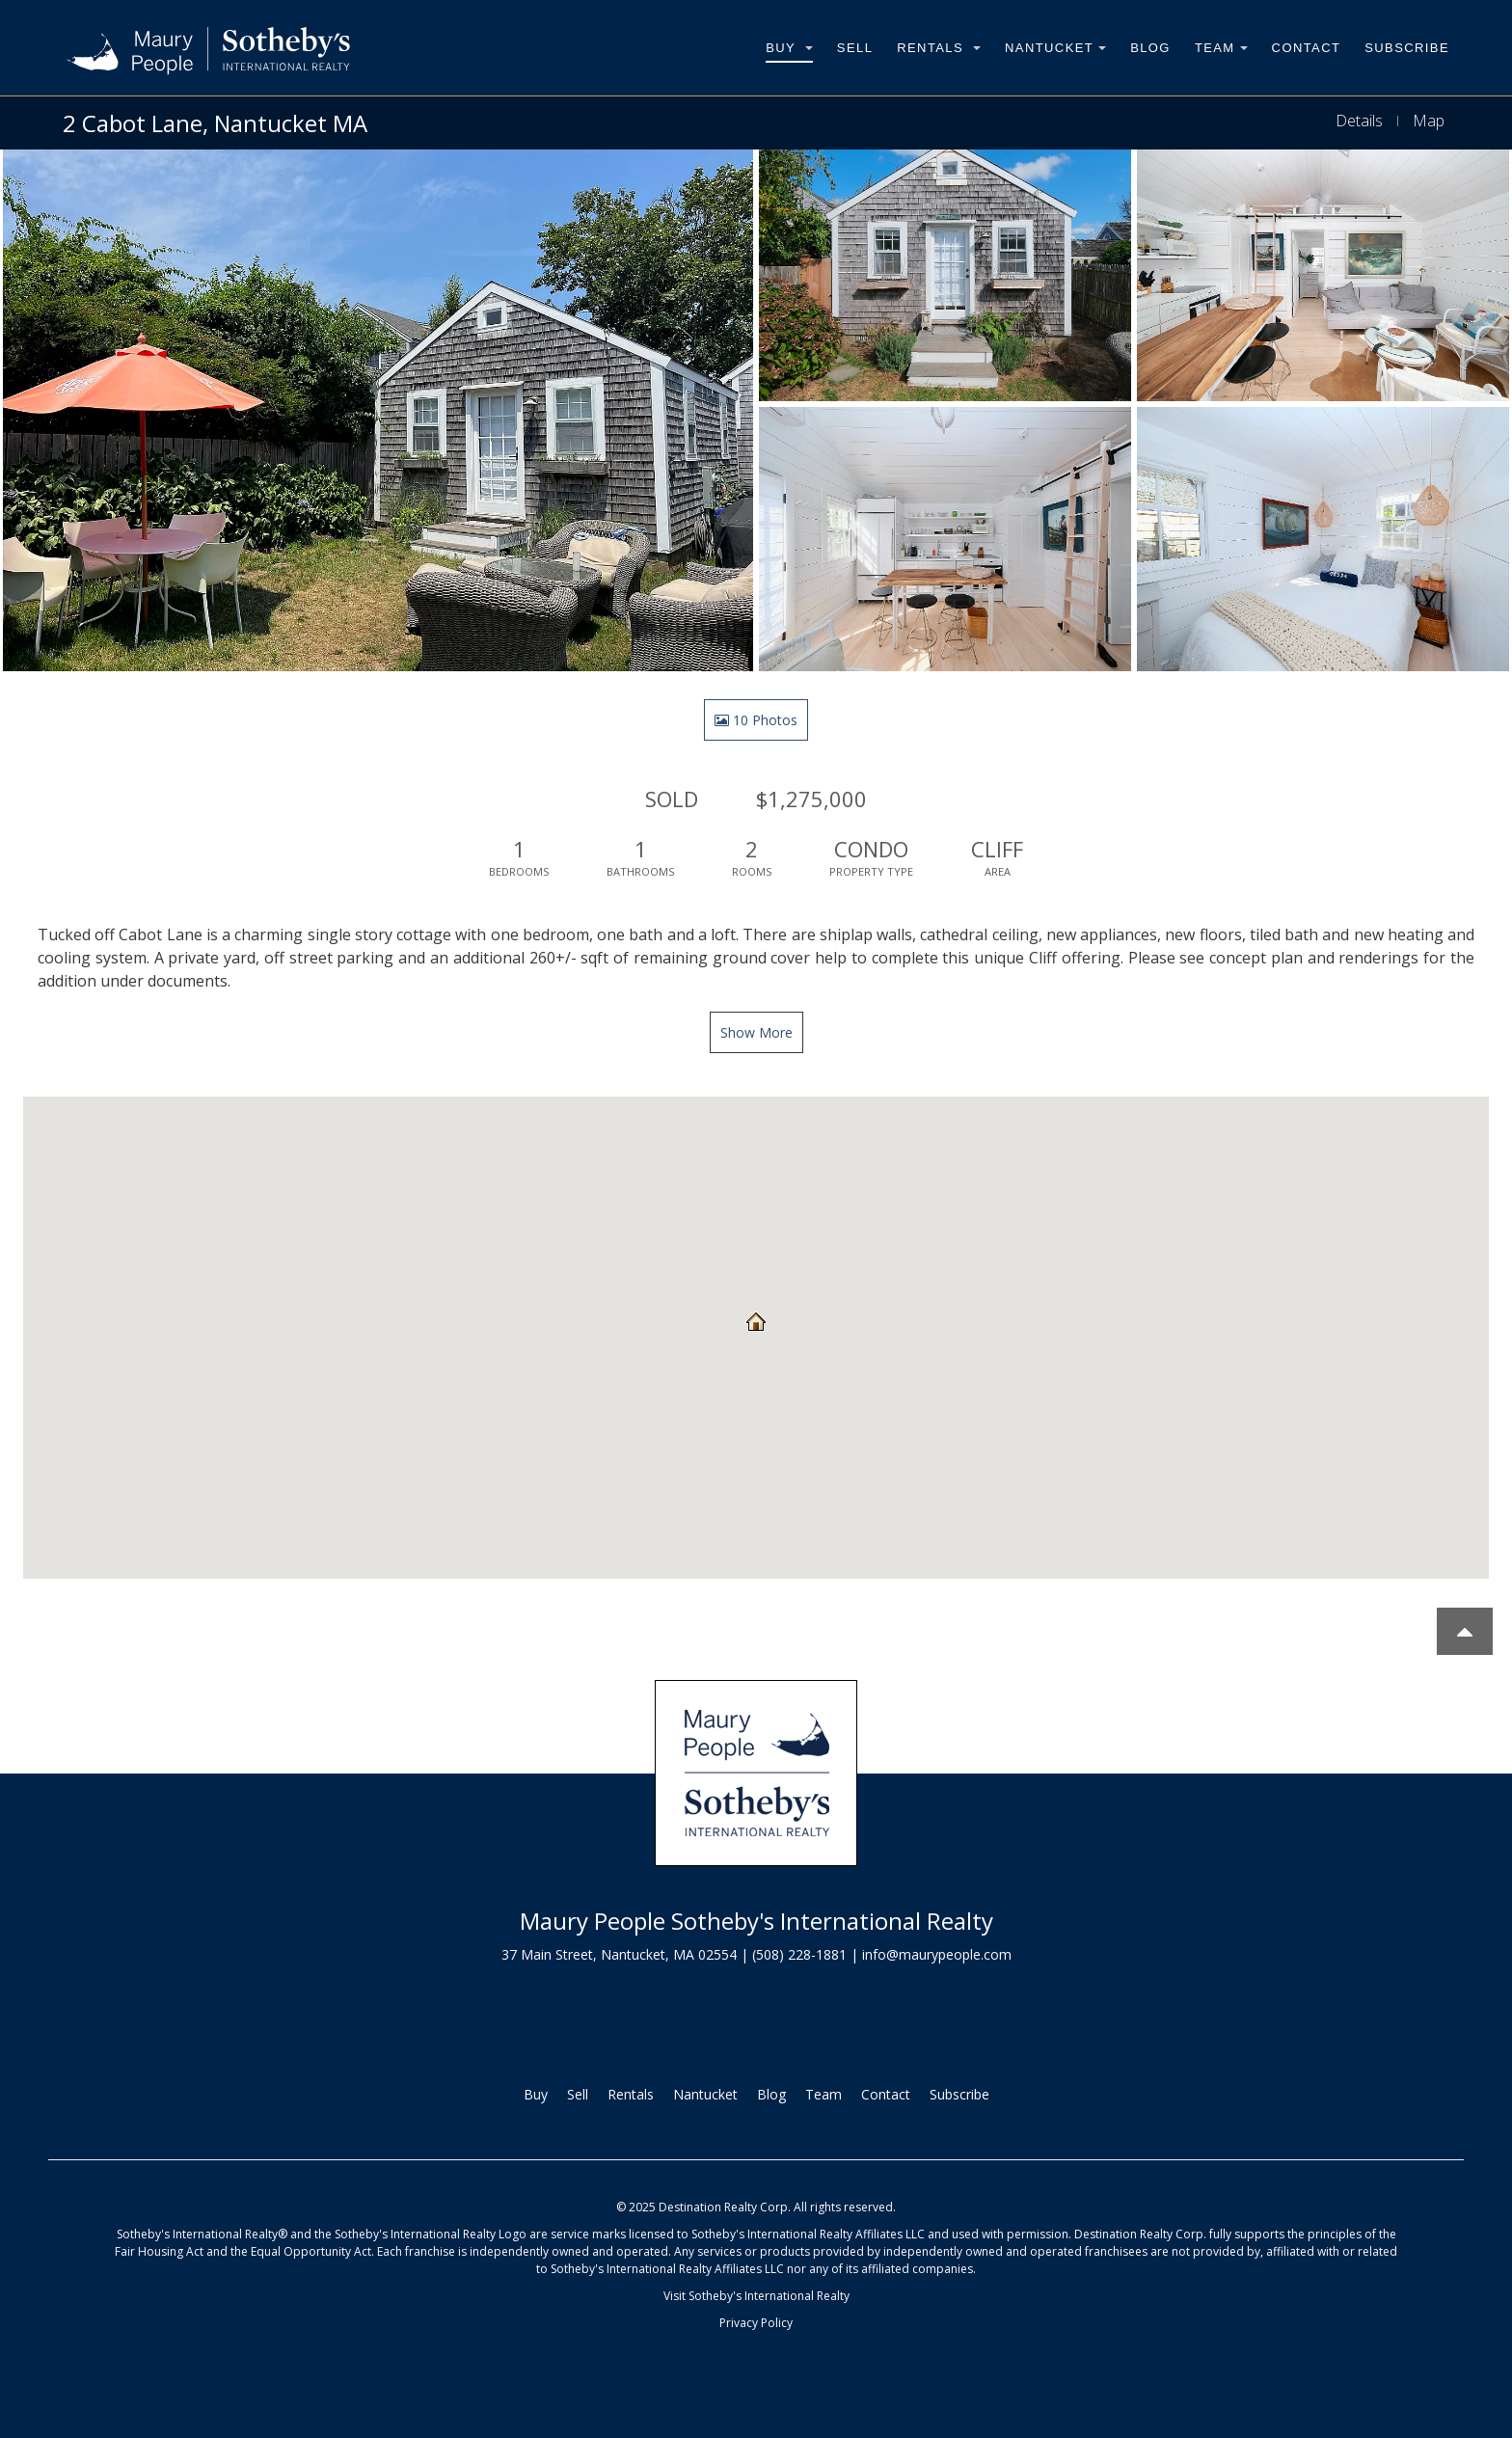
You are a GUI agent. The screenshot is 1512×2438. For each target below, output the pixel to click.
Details (1359, 120)
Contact (1306, 48)
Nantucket (1055, 48)
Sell (855, 48)
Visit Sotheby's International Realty (756, 2296)
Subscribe (1406, 48)
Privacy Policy (756, 2323)
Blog (1150, 48)
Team (1221, 48)
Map (1428, 120)
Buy (789, 48)
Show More (756, 1032)
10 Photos (756, 720)
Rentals (939, 48)
